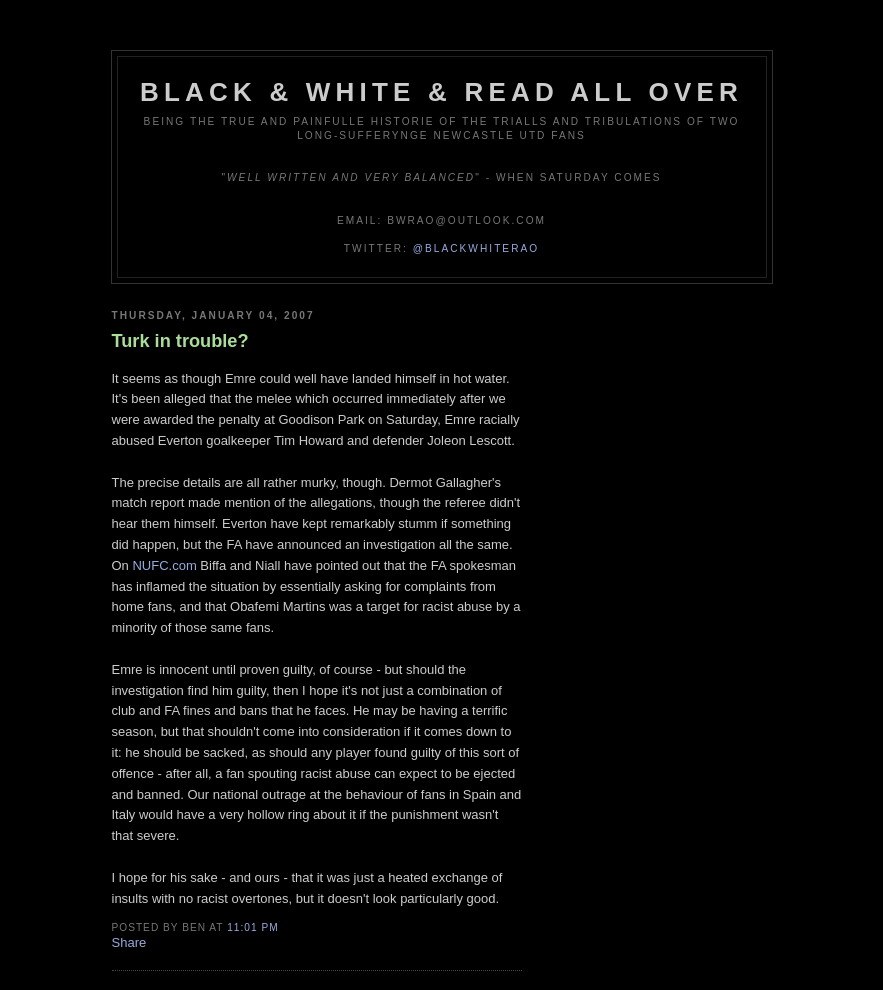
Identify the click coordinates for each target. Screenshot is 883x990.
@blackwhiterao (476, 248)
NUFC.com (164, 565)
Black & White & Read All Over (441, 92)
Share (129, 942)
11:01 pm (252, 927)
